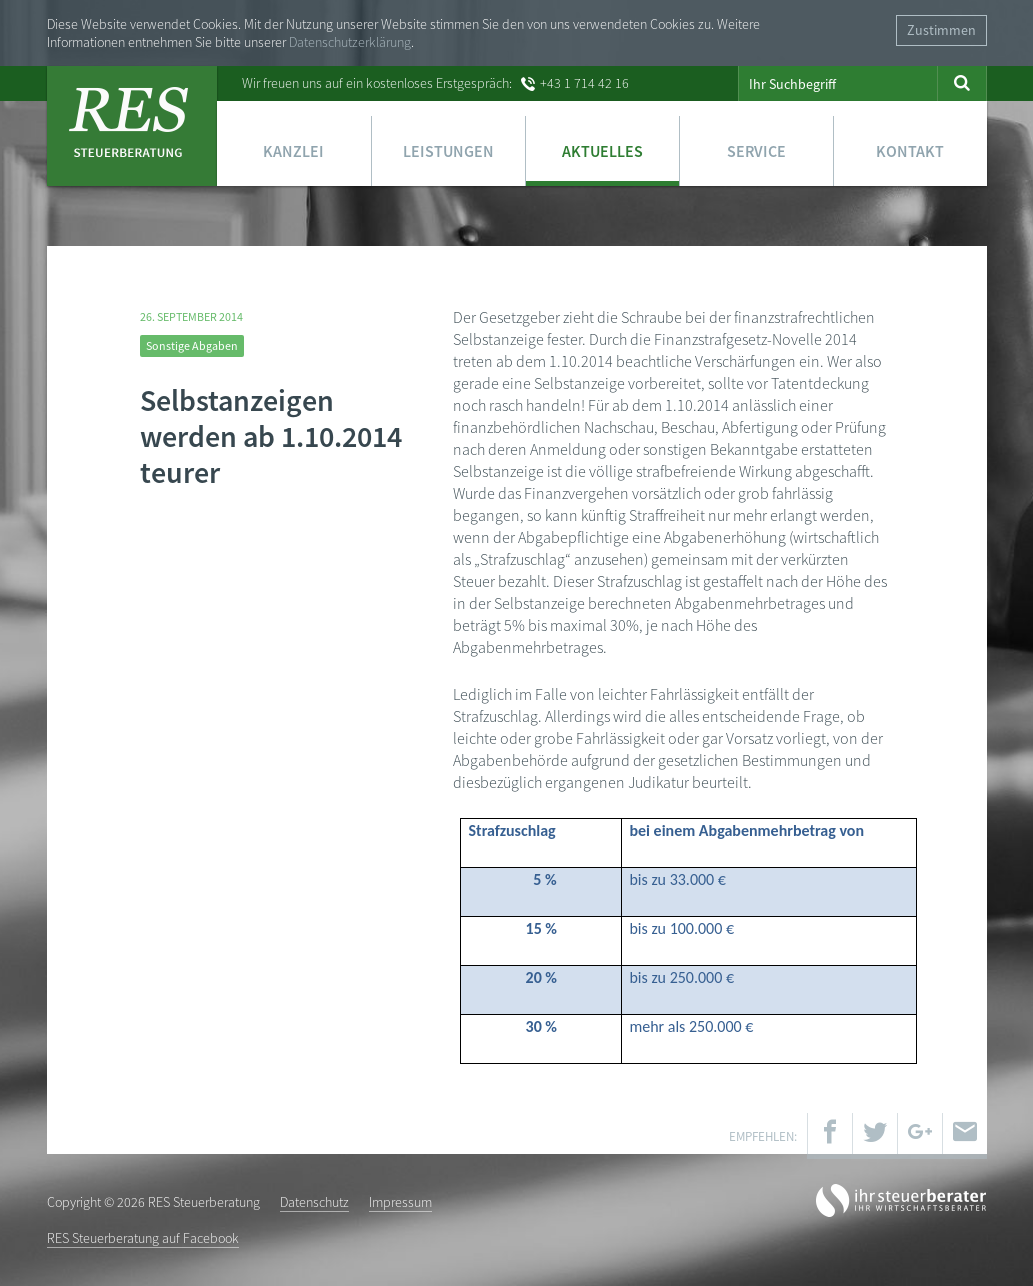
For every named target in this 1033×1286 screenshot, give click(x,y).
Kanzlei (293, 151)
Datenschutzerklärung (350, 42)
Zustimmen (941, 30)
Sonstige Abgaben (192, 345)
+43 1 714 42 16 (584, 83)
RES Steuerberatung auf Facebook (143, 1238)
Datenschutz (314, 1202)
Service (756, 151)
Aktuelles (602, 151)
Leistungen (448, 151)
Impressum (400, 1202)
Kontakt (910, 151)
